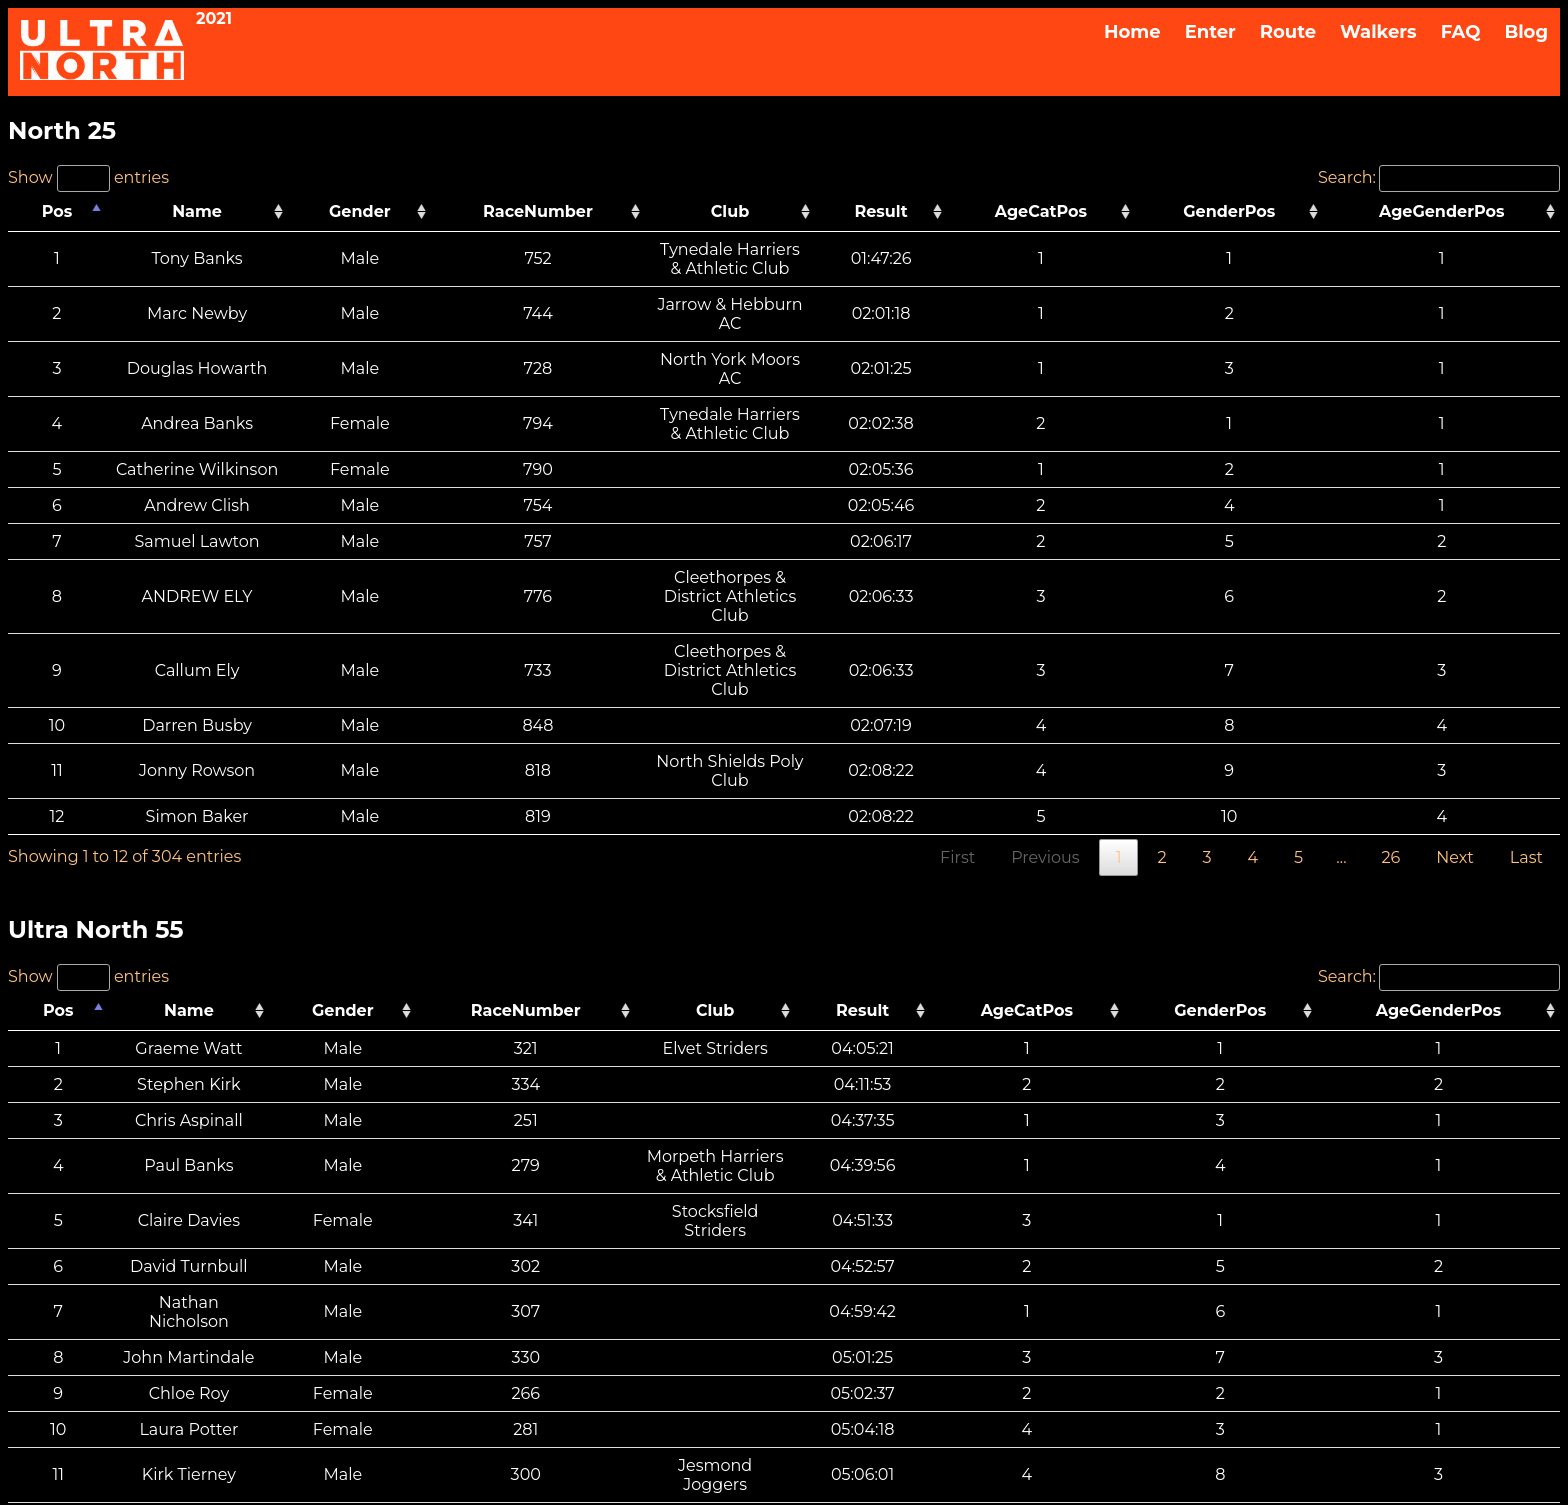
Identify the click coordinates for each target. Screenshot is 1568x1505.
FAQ (1461, 32)
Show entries (88, 177)
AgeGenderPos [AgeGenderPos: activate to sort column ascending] (1468, 211)
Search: (1439, 177)
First (957, 686)
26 (1391, 686)
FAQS (784, 1358)
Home (1132, 32)
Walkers (1378, 32)
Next (1454, 686)
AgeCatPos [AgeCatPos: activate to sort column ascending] (1157, 211)
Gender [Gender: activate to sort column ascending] (413, 211)
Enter (1210, 32)
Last (1526, 686)
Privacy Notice (725, 1396)
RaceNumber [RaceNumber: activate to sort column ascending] (552, 211)
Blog (1526, 32)
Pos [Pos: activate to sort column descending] (46, 211)
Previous (1045, 686)
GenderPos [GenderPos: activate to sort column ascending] (1303, 211)
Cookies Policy (843, 1396)
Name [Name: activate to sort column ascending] (221, 211)
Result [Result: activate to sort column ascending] (1034, 211)
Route (1288, 32)
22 (1391, 1314)
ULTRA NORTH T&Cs (671, 1377)
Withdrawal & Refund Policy (866, 1377)
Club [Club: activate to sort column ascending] (809, 211)
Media (784, 1415)
